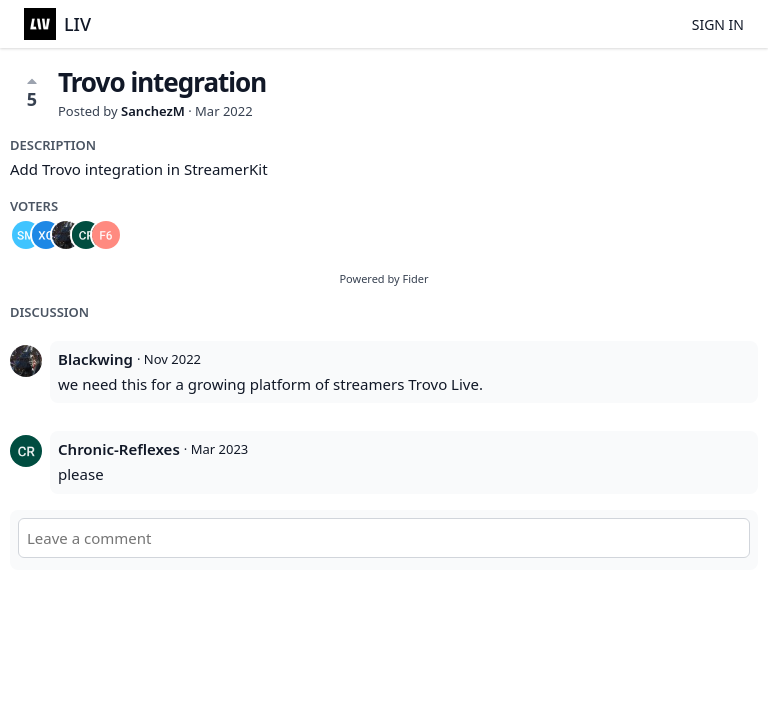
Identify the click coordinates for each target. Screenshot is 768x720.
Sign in (718, 24)
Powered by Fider (383, 278)
